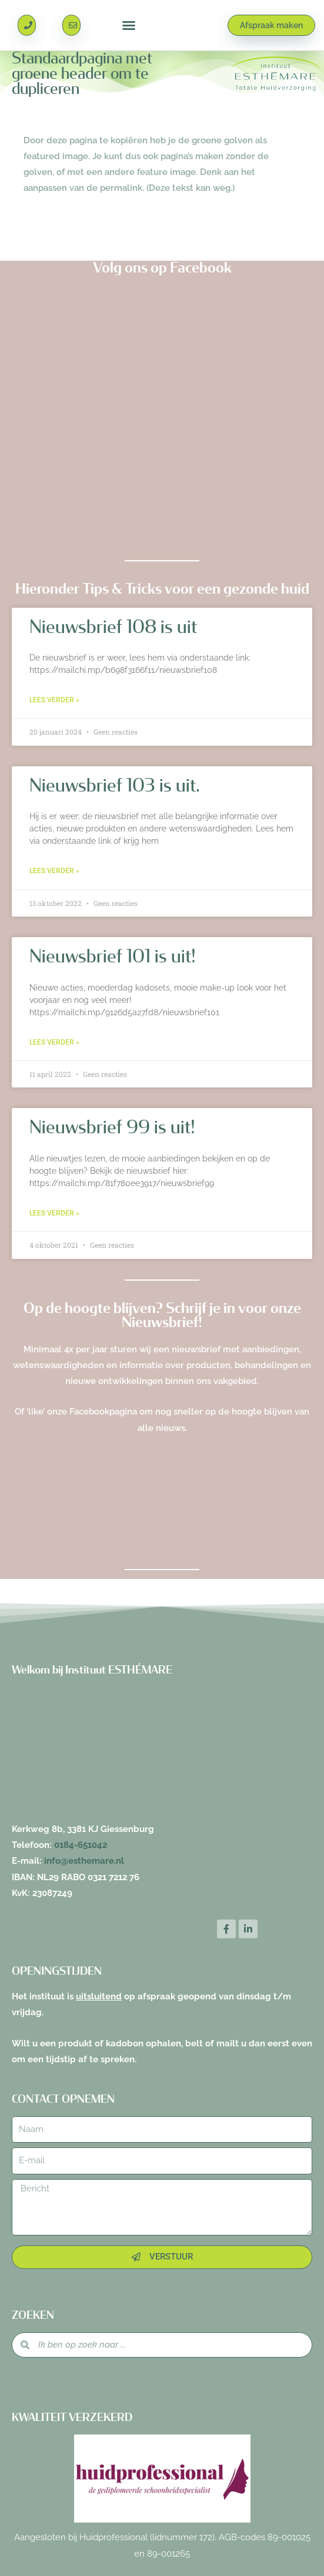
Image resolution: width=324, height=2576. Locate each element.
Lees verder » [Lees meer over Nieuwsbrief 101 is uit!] (54, 1042)
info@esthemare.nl (84, 1861)
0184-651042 (80, 1845)
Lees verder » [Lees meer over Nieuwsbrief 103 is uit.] (54, 871)
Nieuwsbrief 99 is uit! (112, 1127)
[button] (128, 25)
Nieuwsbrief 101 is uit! (112, 956)
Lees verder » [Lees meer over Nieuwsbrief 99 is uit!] (54, 1213)
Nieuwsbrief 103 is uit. (114, 785)
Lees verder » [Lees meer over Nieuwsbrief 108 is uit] (54, 700)
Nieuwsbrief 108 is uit (113, 627)
